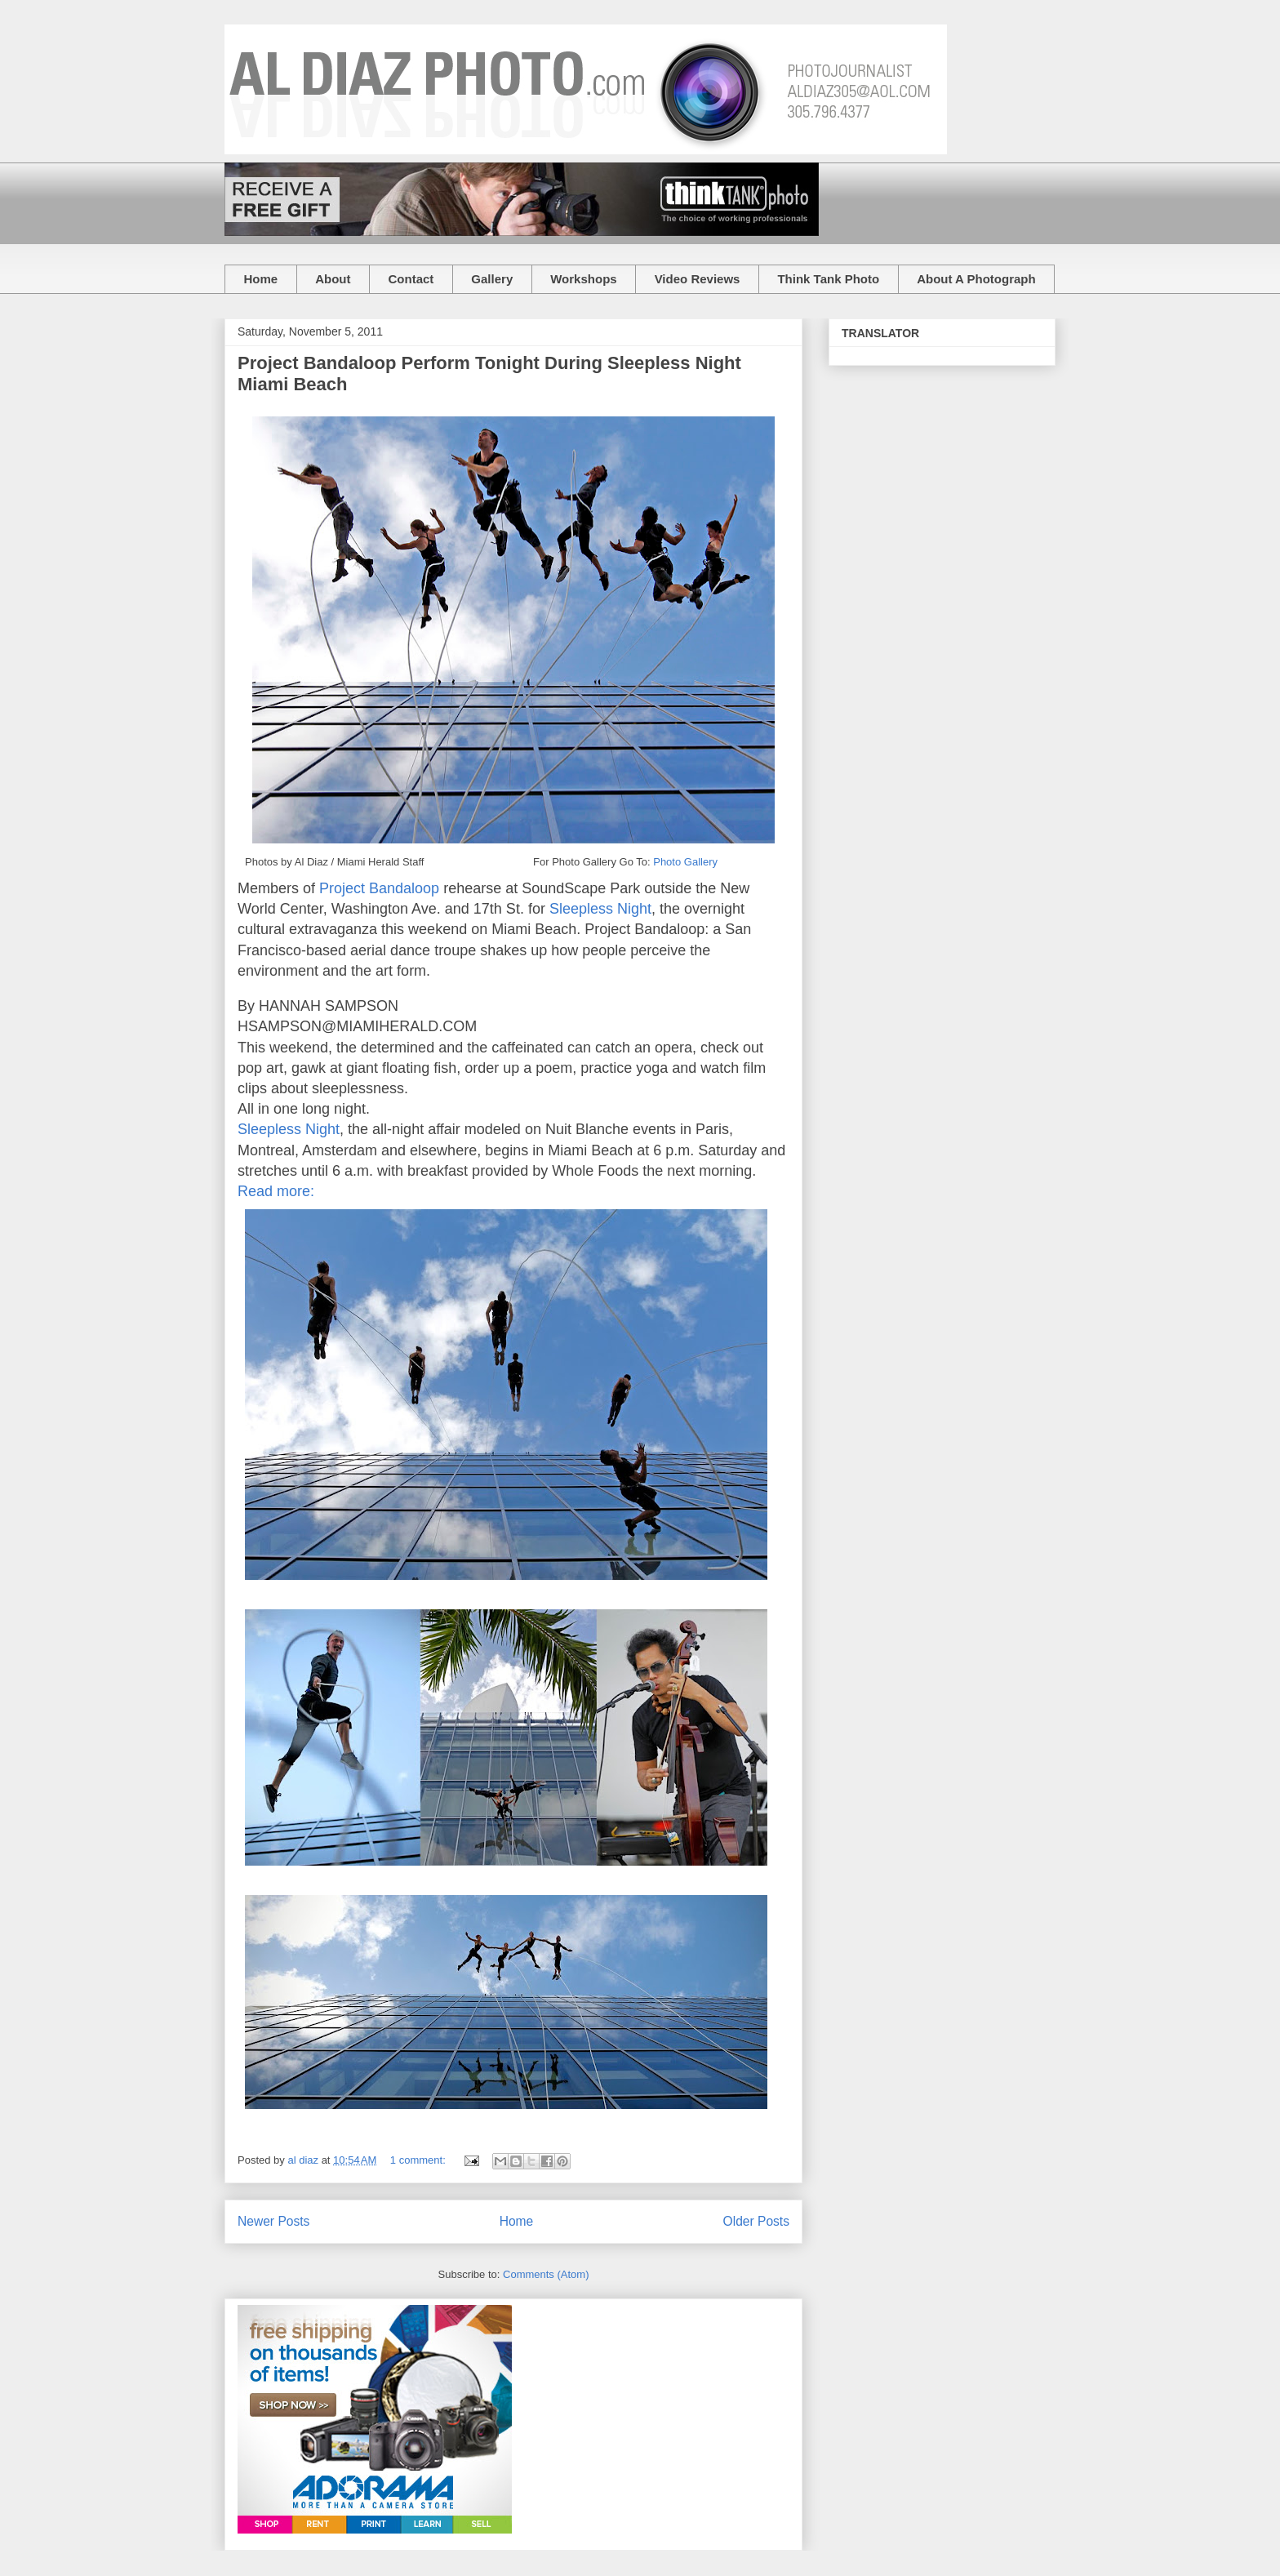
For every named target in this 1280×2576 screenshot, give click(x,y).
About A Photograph (976, 279)
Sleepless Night (600, 909)
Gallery (492, 279)
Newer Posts (273, 2221)
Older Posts (756, 2221)
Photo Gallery (685, 862)
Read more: (278, 1191)
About (332, 279)
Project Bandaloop (379, 888)
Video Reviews (697, 279)
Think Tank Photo (828, 279)
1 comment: (419, 2160)
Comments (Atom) (546, 2274)
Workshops (583, 279)
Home (261, 279)
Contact (411, 279)
